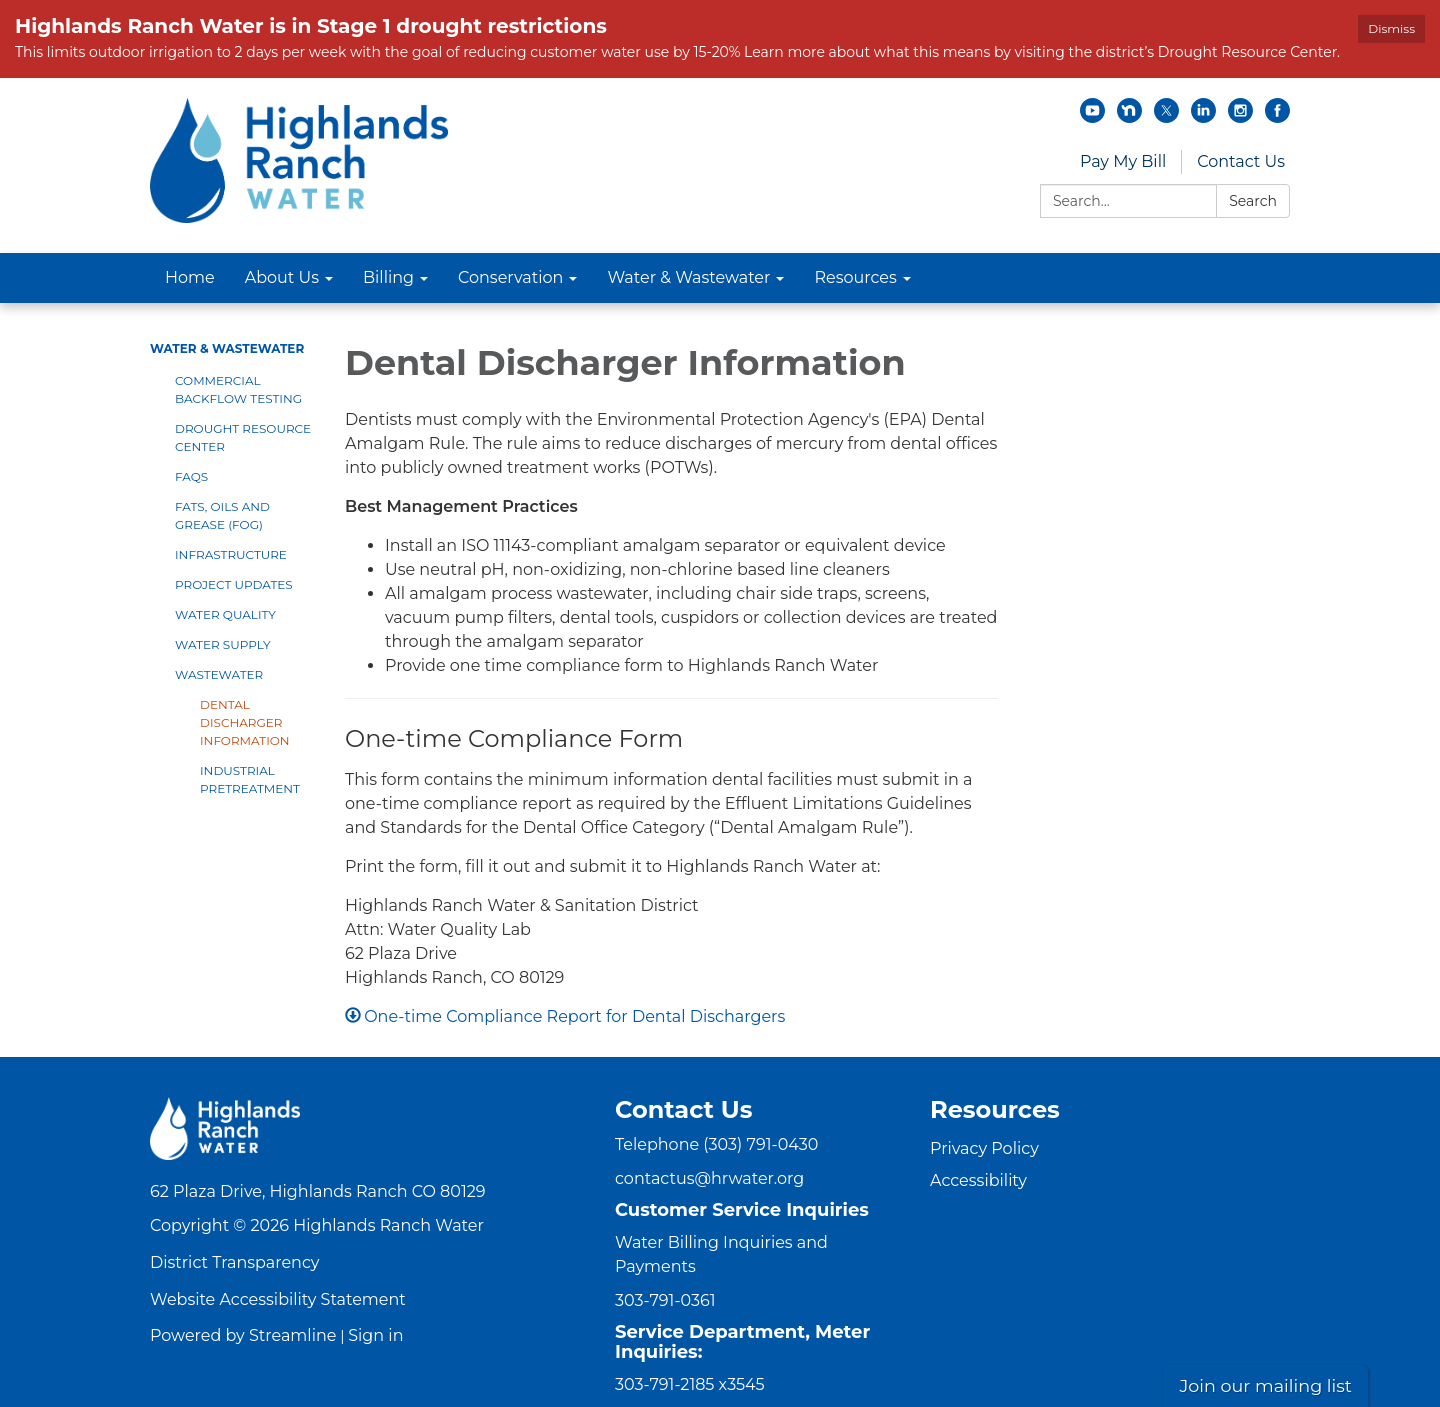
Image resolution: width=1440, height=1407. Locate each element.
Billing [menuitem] (388, 277)
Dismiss (1391, 28)
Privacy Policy (984, 1148)
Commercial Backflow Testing (238, 389)
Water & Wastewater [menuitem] (688, 277)
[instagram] (1240, 117)
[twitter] (1166, 117)
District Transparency (235, 1262)
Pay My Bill (1123, 161)
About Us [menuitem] (282, 277)
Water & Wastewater (227, 348)
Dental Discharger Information (245, 722)
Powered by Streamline (243, 1335)
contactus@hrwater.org (709, 1178)
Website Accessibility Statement (278, 1299)
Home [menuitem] (190, 277)
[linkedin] (1203, 117)
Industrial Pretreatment (250, 779)
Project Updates (234, 584)
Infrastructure (231, 554)
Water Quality (225, 614)
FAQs (191, 476)
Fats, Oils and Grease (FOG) (222, 515)
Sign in (375, 1335)
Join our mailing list (1265, 1385)
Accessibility (978, 1180)
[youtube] (1092, 117)
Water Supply (223, 644)
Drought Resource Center (243, 437)
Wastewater (219, 674)
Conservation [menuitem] (510, 277)
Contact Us (1241, 161)
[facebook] (1277, 117)
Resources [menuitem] (855, 277)
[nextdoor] (1129, 117)
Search (1253, 201)
